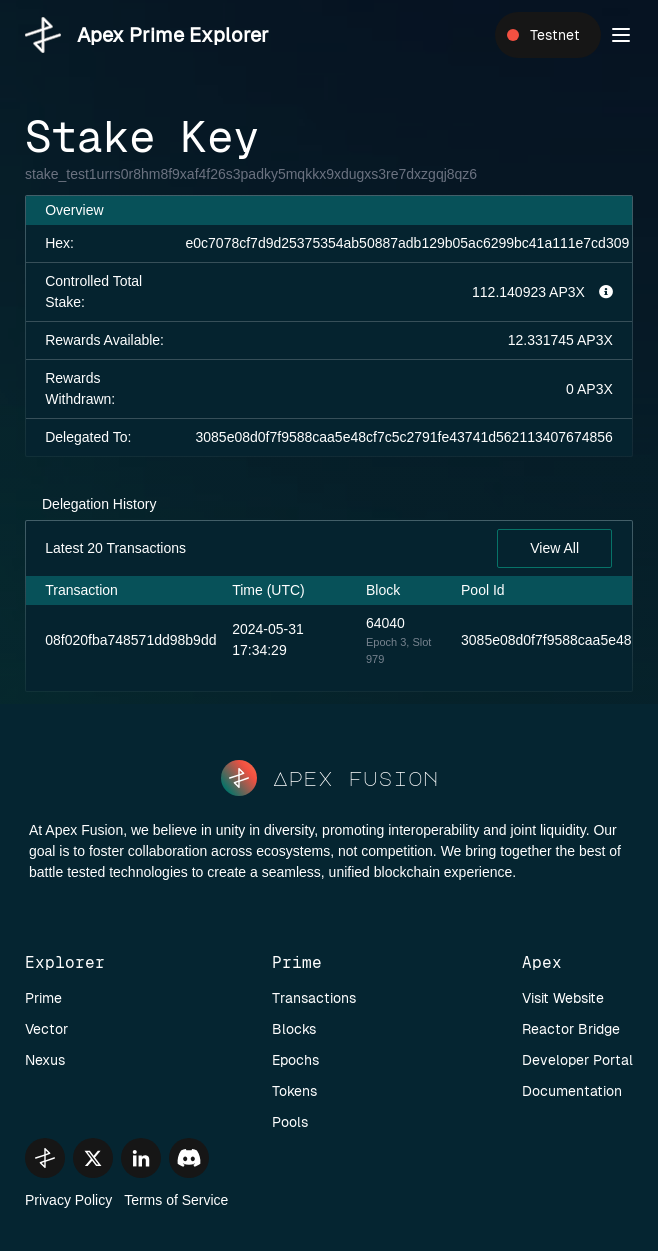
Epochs (295, 1060)
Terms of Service (176, 1200)
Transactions (314, 998)
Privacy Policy (68, 1200)
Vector (46, 1029)
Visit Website (563, 998)
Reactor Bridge (571, 1029)
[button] (621, 35)
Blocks (294, 1029)
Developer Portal (577, 1060)
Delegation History (99, 504)
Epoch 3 (386, 642)
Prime (43, 998)
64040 (385, 623)
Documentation (572, 1091)
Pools (290, 1122)
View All (554, 548)
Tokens (294, 1091)
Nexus (45, 1060)
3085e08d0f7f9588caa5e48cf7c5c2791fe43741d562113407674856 (404, 437)
